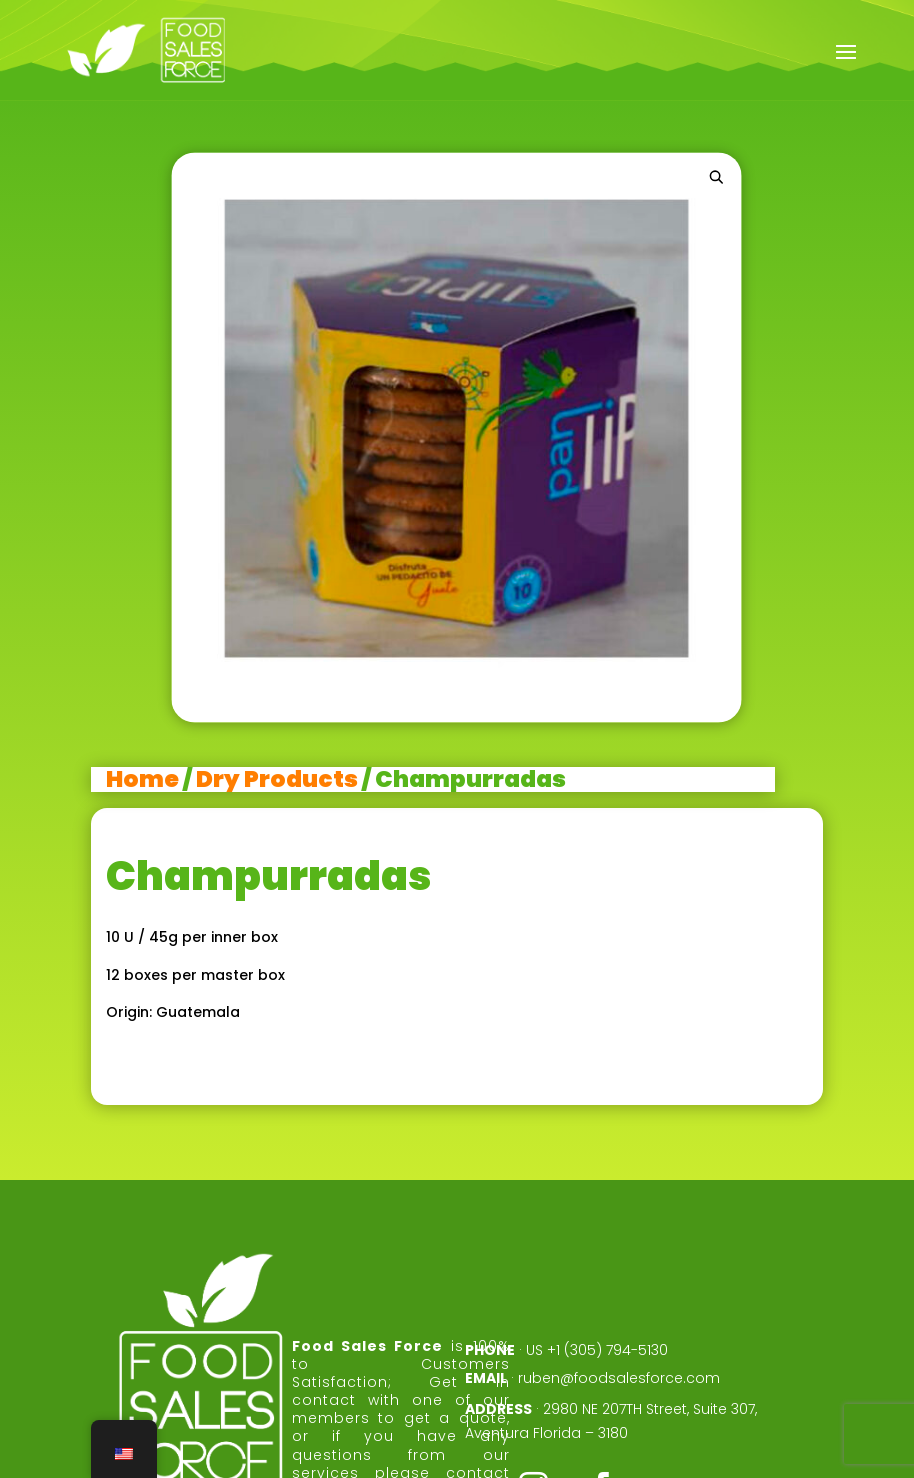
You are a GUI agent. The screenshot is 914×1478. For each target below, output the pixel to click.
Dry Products (277, 779)
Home (142, 779)
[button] (717, 177)
